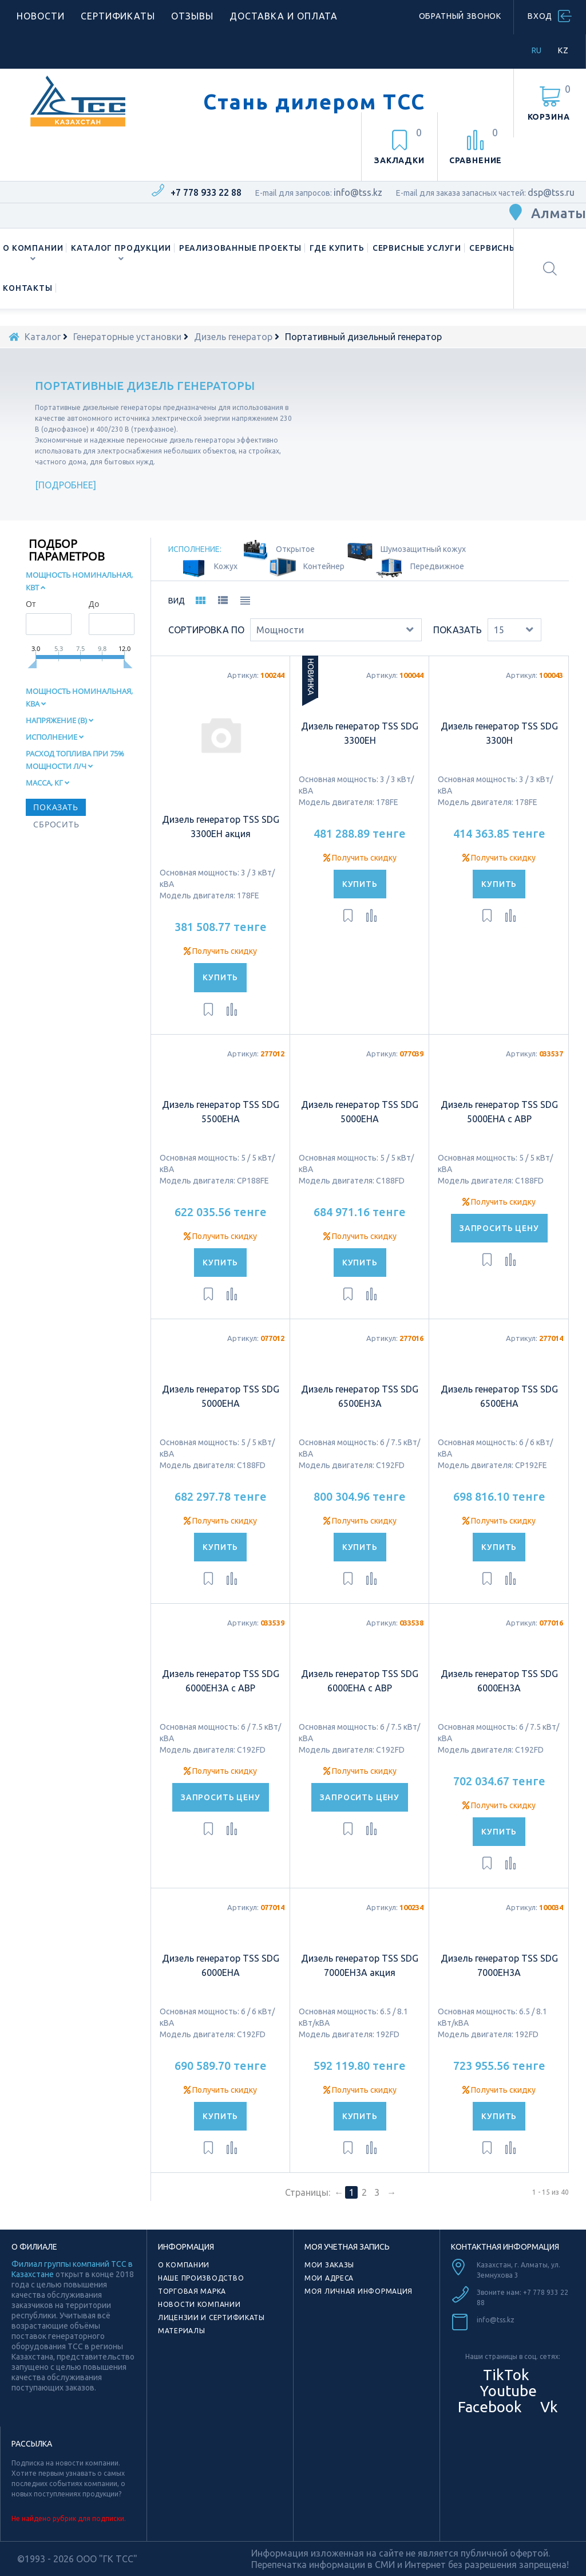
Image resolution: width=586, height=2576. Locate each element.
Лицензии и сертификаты (211, 2317)
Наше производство (201, 2278)
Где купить (337, 248)
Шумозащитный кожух (423, 549)
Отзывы (192, 16)
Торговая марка (192, 2291)
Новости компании (199, 2304)
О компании (33, 248)
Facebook (488, 2407)
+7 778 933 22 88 (206, 192)
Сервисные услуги (417, 248)
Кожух (225, 566)
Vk (547, 2407)
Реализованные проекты (240, 248)
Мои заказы (329, 2265)
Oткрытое (295, 549)
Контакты (28, 288)
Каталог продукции (121, 248)
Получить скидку (220, 951)
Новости (41, 16)
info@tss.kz (358, 192)
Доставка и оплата (283, 16)
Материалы (181, 2330)
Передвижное (437, 566)
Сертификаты (118, 16)
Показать (457, 630)
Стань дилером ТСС (314, 102)
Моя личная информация (358, 2291)
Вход (540, 16)
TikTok (506, 2374)
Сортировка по (206, 630)
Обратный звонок (460, 16)
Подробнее (65, 485)
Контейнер (324, 566)
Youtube (506, 2390)
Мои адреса (329, 2278)
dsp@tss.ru (551, 192)
